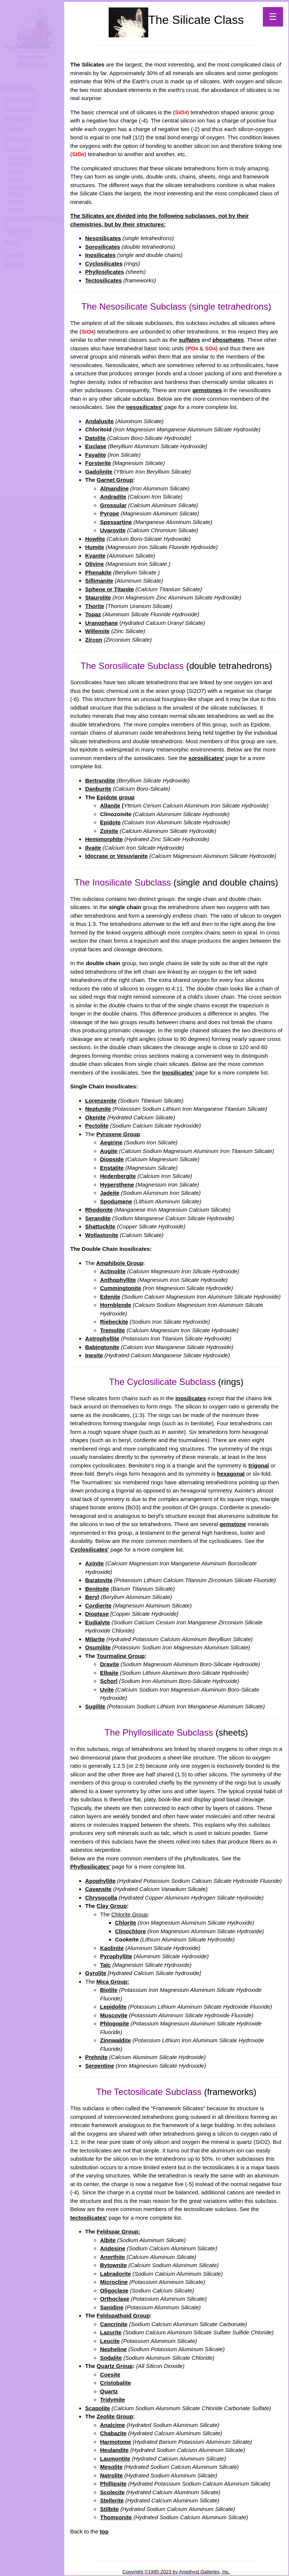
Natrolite (111, 2475)
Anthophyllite (118, 1280)
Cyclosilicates (103, 263)
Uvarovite (112, 530)
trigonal (258, 1465)
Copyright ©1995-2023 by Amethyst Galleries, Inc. (176, 2572)
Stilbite (109, 2509)
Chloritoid (98, 429)
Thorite (94, 606)
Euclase (95, 446)
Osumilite (98, 1647)
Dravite (109, 1664)
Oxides (15, 179)
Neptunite (98, 1109)
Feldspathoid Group (123, 2315)
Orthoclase (114, 2299)
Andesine (112, 2248)
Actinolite (112, 1271)
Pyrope (109, 513)
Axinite (94, 1563)
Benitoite (97, 1588)
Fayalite (95, 455)
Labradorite (115, 2273)
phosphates (228, 340)
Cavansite (98, 1889)
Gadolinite (98, 471)
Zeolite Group (115, 2416)
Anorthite (112, 2257)
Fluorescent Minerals (32, 218)
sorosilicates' (206, 758)
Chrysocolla (101, 1897)
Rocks (12, 242)
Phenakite (98, 572)
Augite (109, 1151)
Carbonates (19, 156)
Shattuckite (100, 1226)
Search (13, 254)
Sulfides (16, 209)
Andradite (113, 496)
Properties (18, 230)
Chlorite (125, 1922)
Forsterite (98, 463)
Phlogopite (114, 2023)
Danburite (98, 788)
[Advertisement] (30, 388)
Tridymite (112, 2399)
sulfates (189, 340)
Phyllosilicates (104, 272)
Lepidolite (113, 2006)
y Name (18, 118)
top (104, 2531)
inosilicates (190, 1398)
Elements (17, 164)
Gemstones (19, 109)
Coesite (110, 2374)
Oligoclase (114, 2290)
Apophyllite (100, 1881)
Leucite (110, 2341)
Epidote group (116, 797)
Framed (14, 128)
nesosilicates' (144, 407)
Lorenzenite (100, 1100)
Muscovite (113, 2015)
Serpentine (99, 2065)
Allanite (110, 805)
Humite (94, 547)
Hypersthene (117, 1184)
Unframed (17, 138)
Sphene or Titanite (109, 589)
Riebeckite (114, 1321)
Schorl (109, 1681)
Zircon (93, 639)
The (158, 20)
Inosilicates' (178, 1072)
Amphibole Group (119, 1263)
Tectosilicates (103, 280)
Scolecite (112, 2492)
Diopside (112, 1159)
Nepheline (113, 2349)
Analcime (112, 2425)
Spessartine (116, 522)
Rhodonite (99, 1209)
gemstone (233, 1524)
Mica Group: (112, 1981)
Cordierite (98, 1605)
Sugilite (95, 1706)
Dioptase (97, 1614)
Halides (15, 171)
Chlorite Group (129, 1914)
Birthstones (19, 99)
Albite (108, 2240)
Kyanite (95, 555)
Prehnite (96, 2057)
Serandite (98, 1218)
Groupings (18, 88)
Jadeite (109, 1193)
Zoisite (109, 831)
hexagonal (231, 1473)
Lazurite (111, 2332)
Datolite (95, 438)
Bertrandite (100, 780)
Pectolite (97, 1125)
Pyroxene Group (118, 1134)
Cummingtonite (120, 1288)
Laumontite (115, 2458)
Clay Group (112, 1906)
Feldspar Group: (118, 2231)
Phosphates (20, 186)
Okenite (95, 1117)
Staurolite (98, 597)
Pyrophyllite (116, 1956)
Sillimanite (99, 580)
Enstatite (112, 1168)
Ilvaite (93, 847)
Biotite (109, 1990)
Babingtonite (102, 1347)
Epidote (110, 822)
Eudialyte (97, 1622)
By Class (16, 148)
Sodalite (111, 2358)
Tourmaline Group (121, 1656)
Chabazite (113, 2433)
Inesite (94, 1355)
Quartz (109, 2391)
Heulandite (114, 2450)
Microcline (114, 2282)
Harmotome (115, 2442)
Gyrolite (95, 1973)
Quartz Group (115, 2366)
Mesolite (111, 2467)
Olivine (94, 564)
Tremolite (112, 1330)
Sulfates (16, 201)
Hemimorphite (104, 839)
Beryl (92, 1597)
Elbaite (109, 1673)
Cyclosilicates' (89, 1549)
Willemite (97, 631)
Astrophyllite (102, 1338)
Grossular (113, 505)
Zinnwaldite (115, 2040)
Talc (105, 1965)
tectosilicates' (88, 2217)
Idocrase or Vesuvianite (116, 856)
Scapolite (97, 2408)
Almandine (114, 488)
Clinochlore (130, 1931)
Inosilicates (100, 255)
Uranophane (101, 623)
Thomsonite (116, 2517)
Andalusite (99, 421)
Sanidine (112, 2307)
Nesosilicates (103, 238)
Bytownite (113, 2265)
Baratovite (98, 1580)
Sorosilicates (102, 247)
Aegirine (111, 1142)
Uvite (107, 1689)
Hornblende (115, 1305)
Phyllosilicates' (90, 1866)
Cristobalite (115, 2383)
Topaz (93, 614)
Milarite (95, 1639)
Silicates (16, 194)
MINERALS (31, 64)
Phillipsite (113, 2483)
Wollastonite (101, 1235)
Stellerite (112, 2500)
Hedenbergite (118, 1176)
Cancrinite (113, 2324)
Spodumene (116, 1201)
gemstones (207, 390)
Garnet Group (115, 480)
